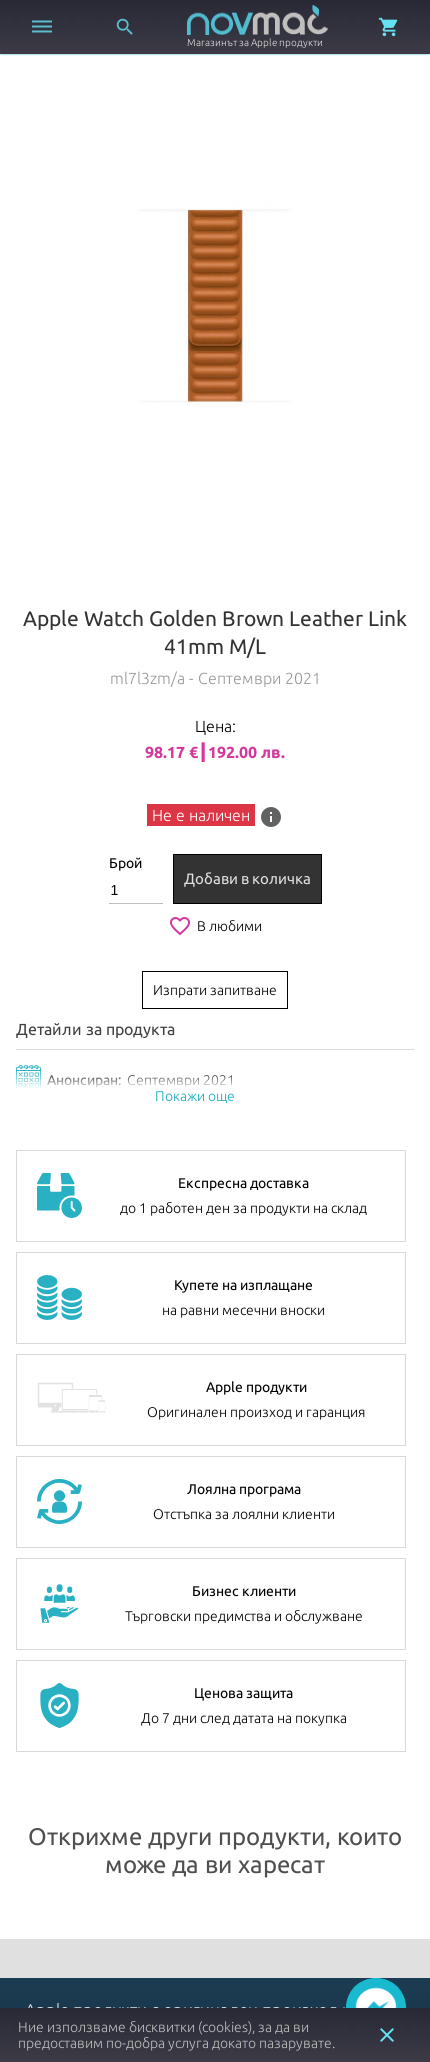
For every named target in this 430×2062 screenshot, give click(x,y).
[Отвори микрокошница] (389, 27)
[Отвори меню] (42, 27)
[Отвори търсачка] (125, 27)
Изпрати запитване (215, 990)
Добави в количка (247, 878)
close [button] (387, 2035)
